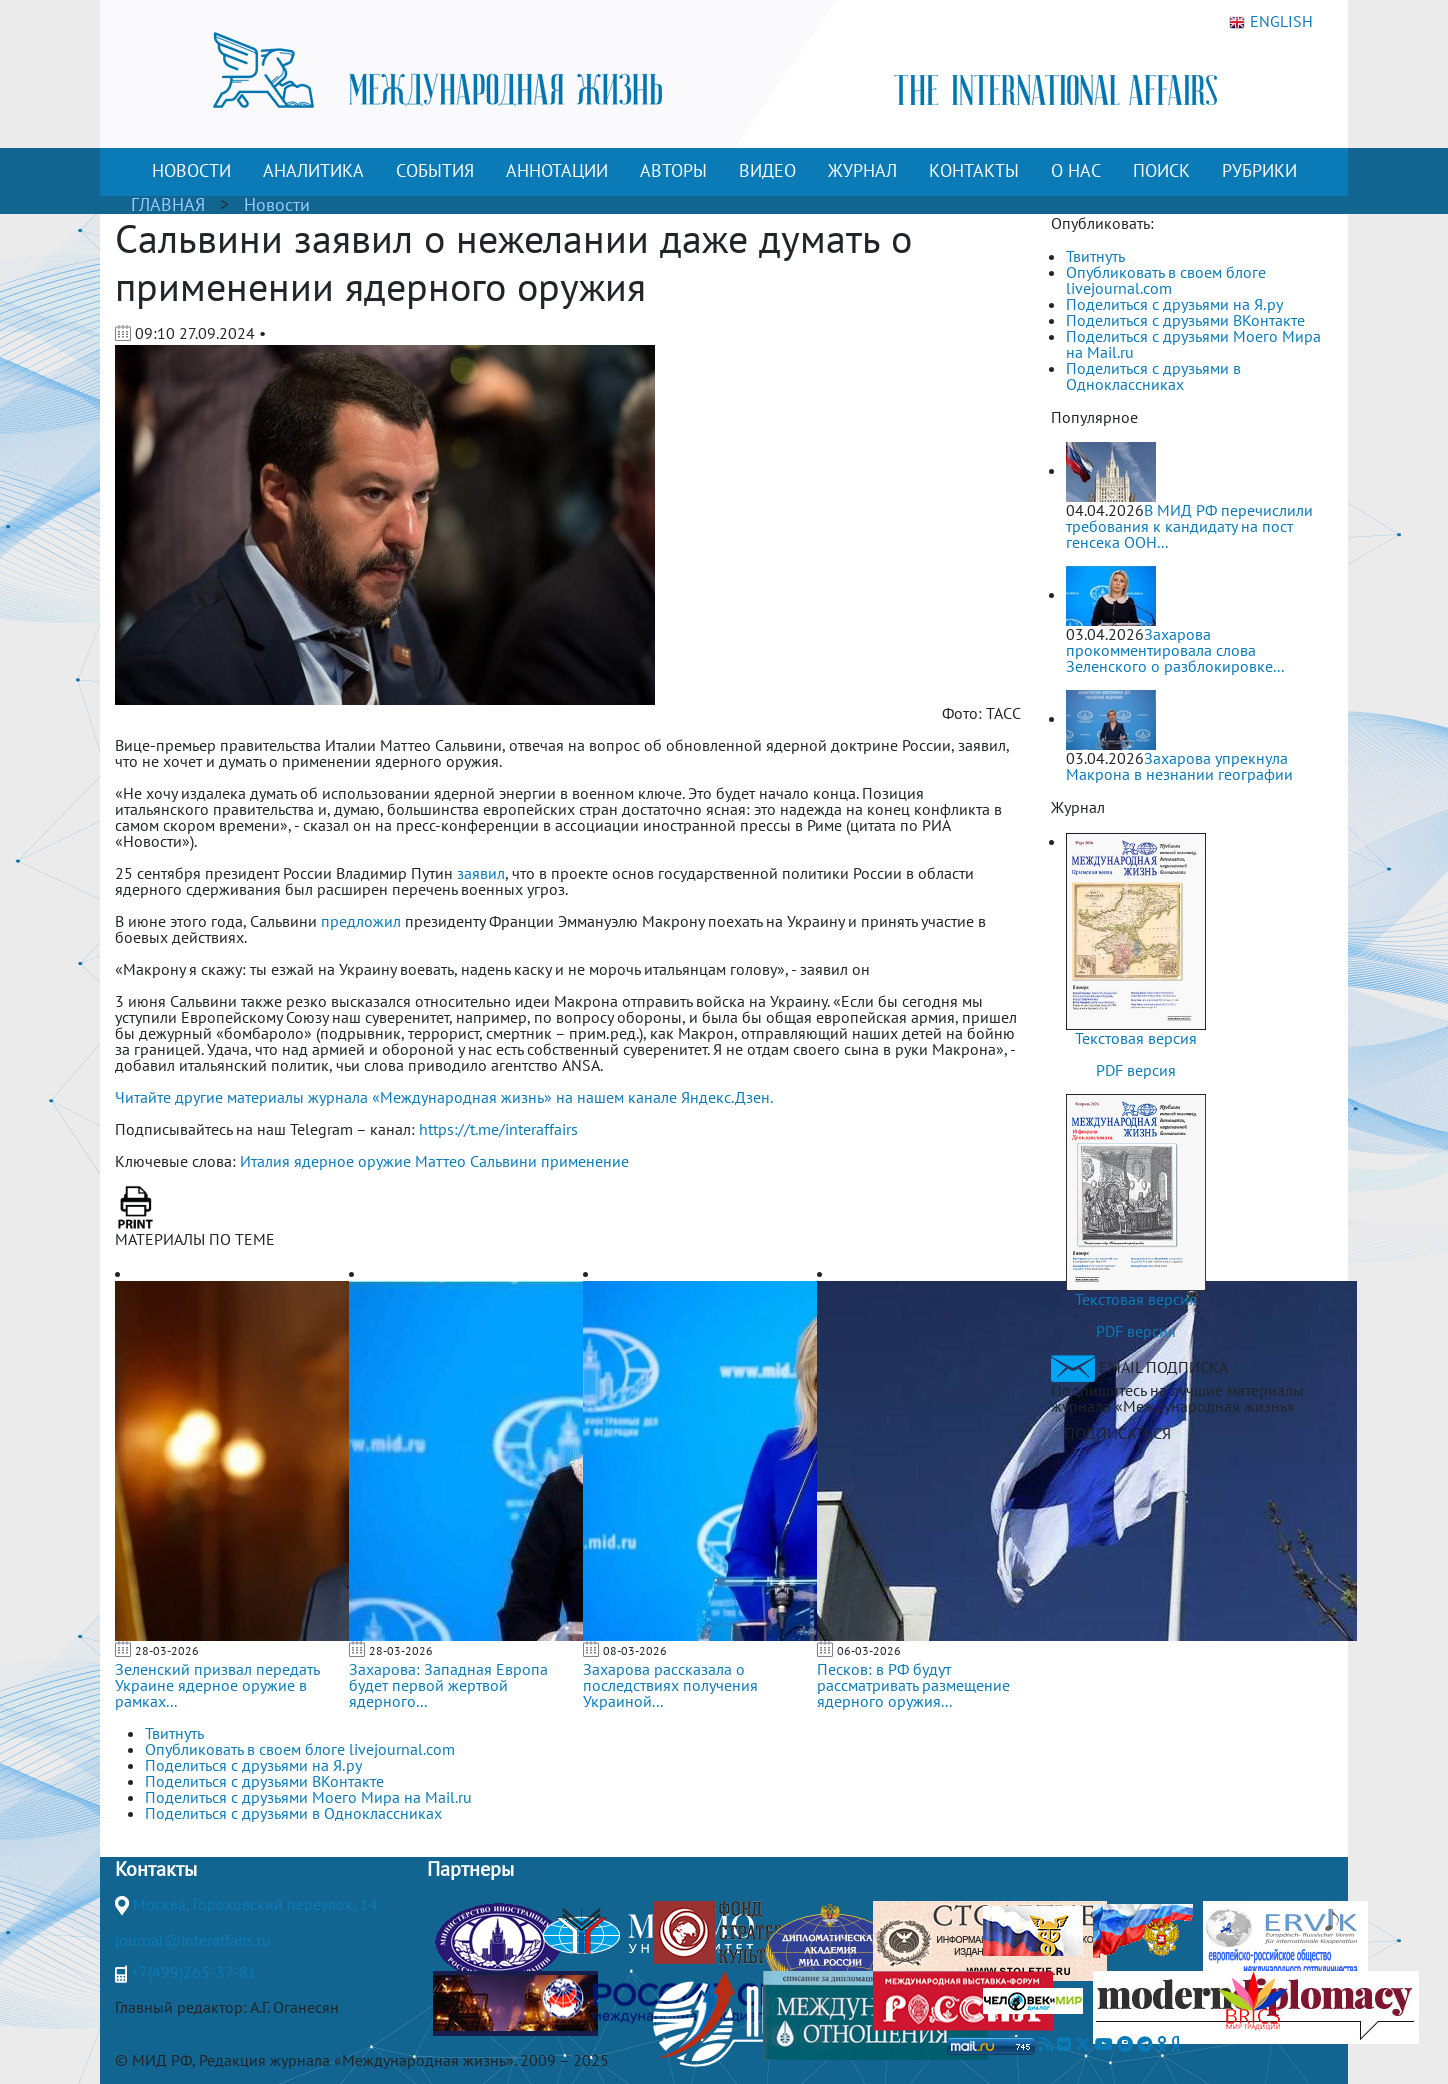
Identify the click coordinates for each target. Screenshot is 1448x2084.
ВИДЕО (767, 170)
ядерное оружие (352, 1161)
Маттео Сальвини (476, 1161)
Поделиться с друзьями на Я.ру (1174, 304)
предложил (361, 921)
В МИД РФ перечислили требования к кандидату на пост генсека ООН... (1189, 526)
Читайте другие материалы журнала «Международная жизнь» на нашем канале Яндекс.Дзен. (444, 1097)
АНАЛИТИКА (313, 170)
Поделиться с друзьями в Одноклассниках (1153, 376)
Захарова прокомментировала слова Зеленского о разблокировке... (1175, 650)
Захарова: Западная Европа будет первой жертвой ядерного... (448, 1685)
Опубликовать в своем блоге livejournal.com (1166, 280)
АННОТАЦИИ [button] (557, 170)
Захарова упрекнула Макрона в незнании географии (1179, 766)
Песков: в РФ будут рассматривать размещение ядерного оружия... (913, 1685)
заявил (481, 873)
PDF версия (1136, 1070)
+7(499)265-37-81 (194, 1972)
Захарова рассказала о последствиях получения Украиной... (670, 1685)
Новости (277, 204)
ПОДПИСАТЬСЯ (1117, 1433)
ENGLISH (1271, 22)
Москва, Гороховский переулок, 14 (255, 1904)
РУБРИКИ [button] (1259, 170)
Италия (265, 1161)
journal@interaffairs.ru (193, 1940)
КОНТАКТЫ (974, 170)
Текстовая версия (1136, 1038)
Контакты (156, 1869)
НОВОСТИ (191, 170)
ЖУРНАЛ (862, 170)
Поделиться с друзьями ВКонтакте (1185, 320)
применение (585, 1161)
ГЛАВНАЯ (168, 204)
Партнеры (470, 1869)
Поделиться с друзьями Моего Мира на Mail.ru (1193, 344)
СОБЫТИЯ (435, 170)
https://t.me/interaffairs (498, 1129)
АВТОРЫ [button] (673, 170)
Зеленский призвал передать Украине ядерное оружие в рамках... (217, 1685)
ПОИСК (1161, 170)
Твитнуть (1095, 256)
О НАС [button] (1076, 170)
